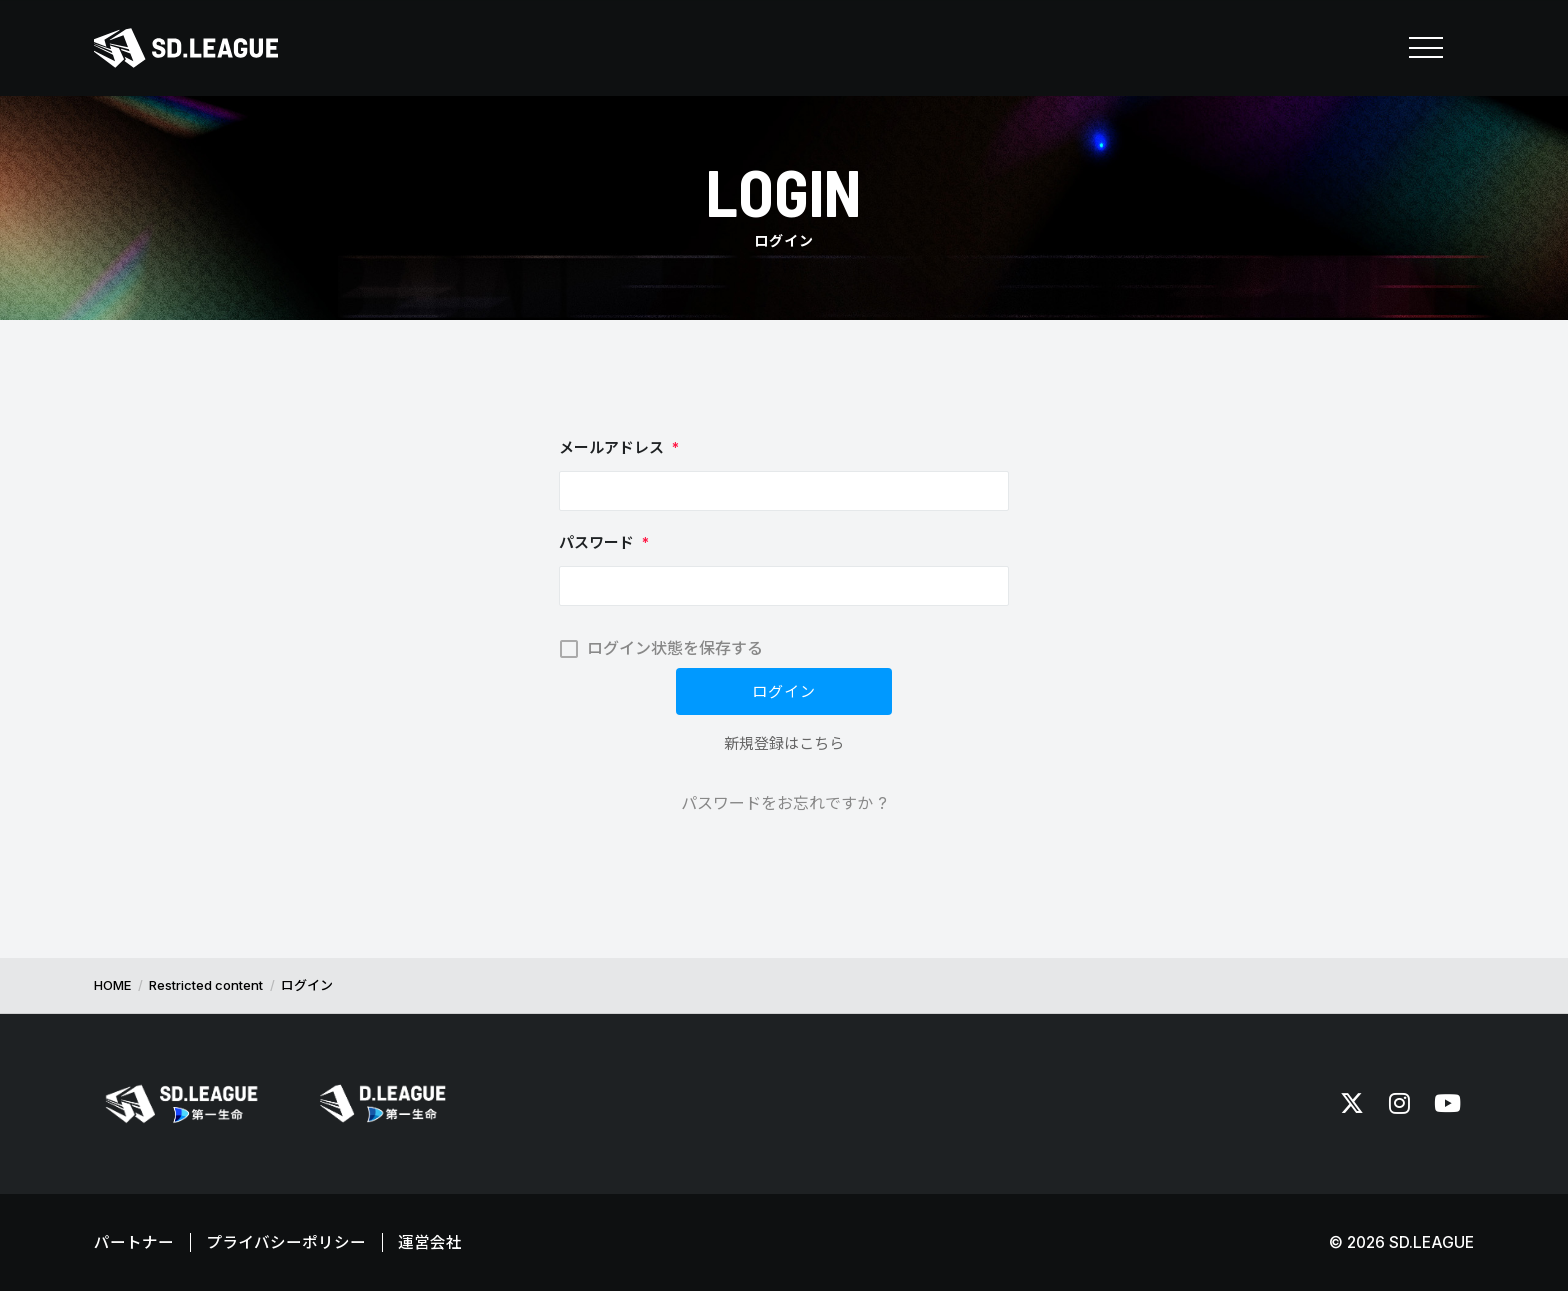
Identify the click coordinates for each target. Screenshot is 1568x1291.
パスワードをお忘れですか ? (784, 803)
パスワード (604, 542)
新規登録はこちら (784, 743)
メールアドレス (619, 447)
